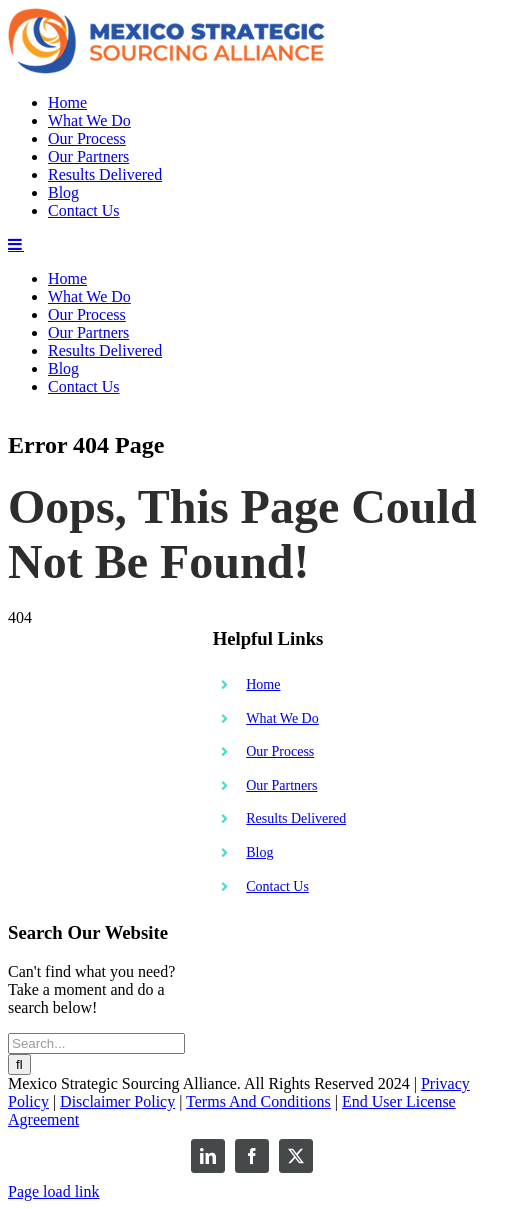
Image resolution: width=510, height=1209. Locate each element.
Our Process (280, 1139)
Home (263, 1072)
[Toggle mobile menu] (16, 632)
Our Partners (281, 1173)
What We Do (282, 1106)
